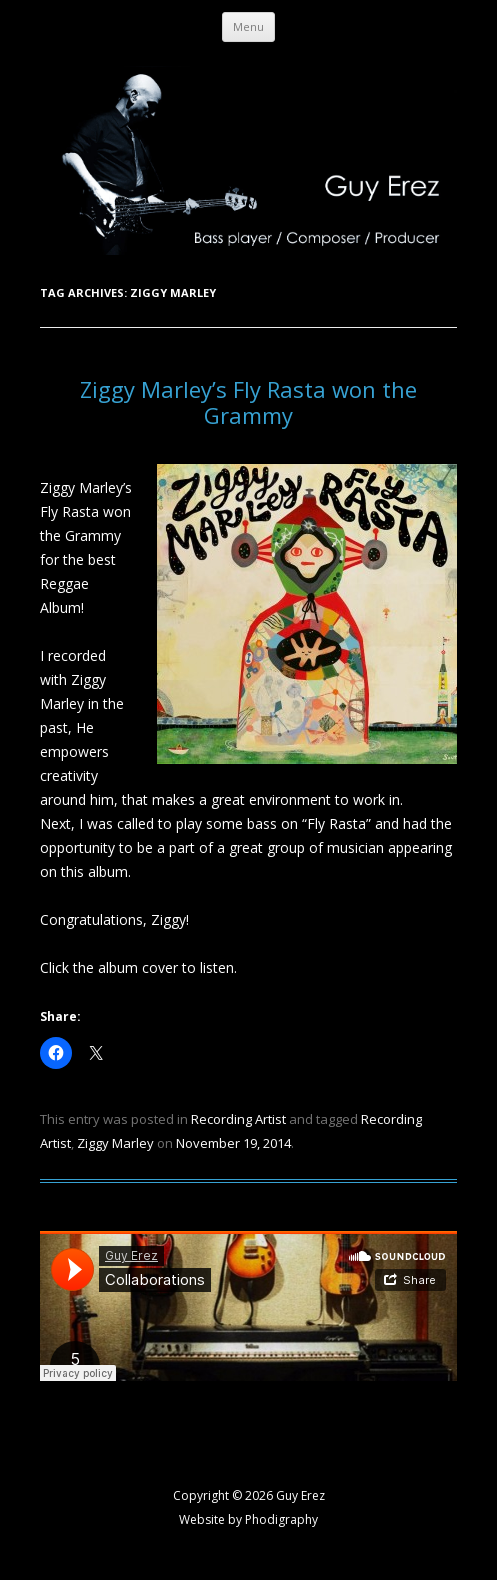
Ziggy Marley (115, 1143)
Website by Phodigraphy (248, 1519)
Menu (248, 26)
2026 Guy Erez (285, 1495)
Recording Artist (238, 1119)
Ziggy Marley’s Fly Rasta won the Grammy (248, 402)
